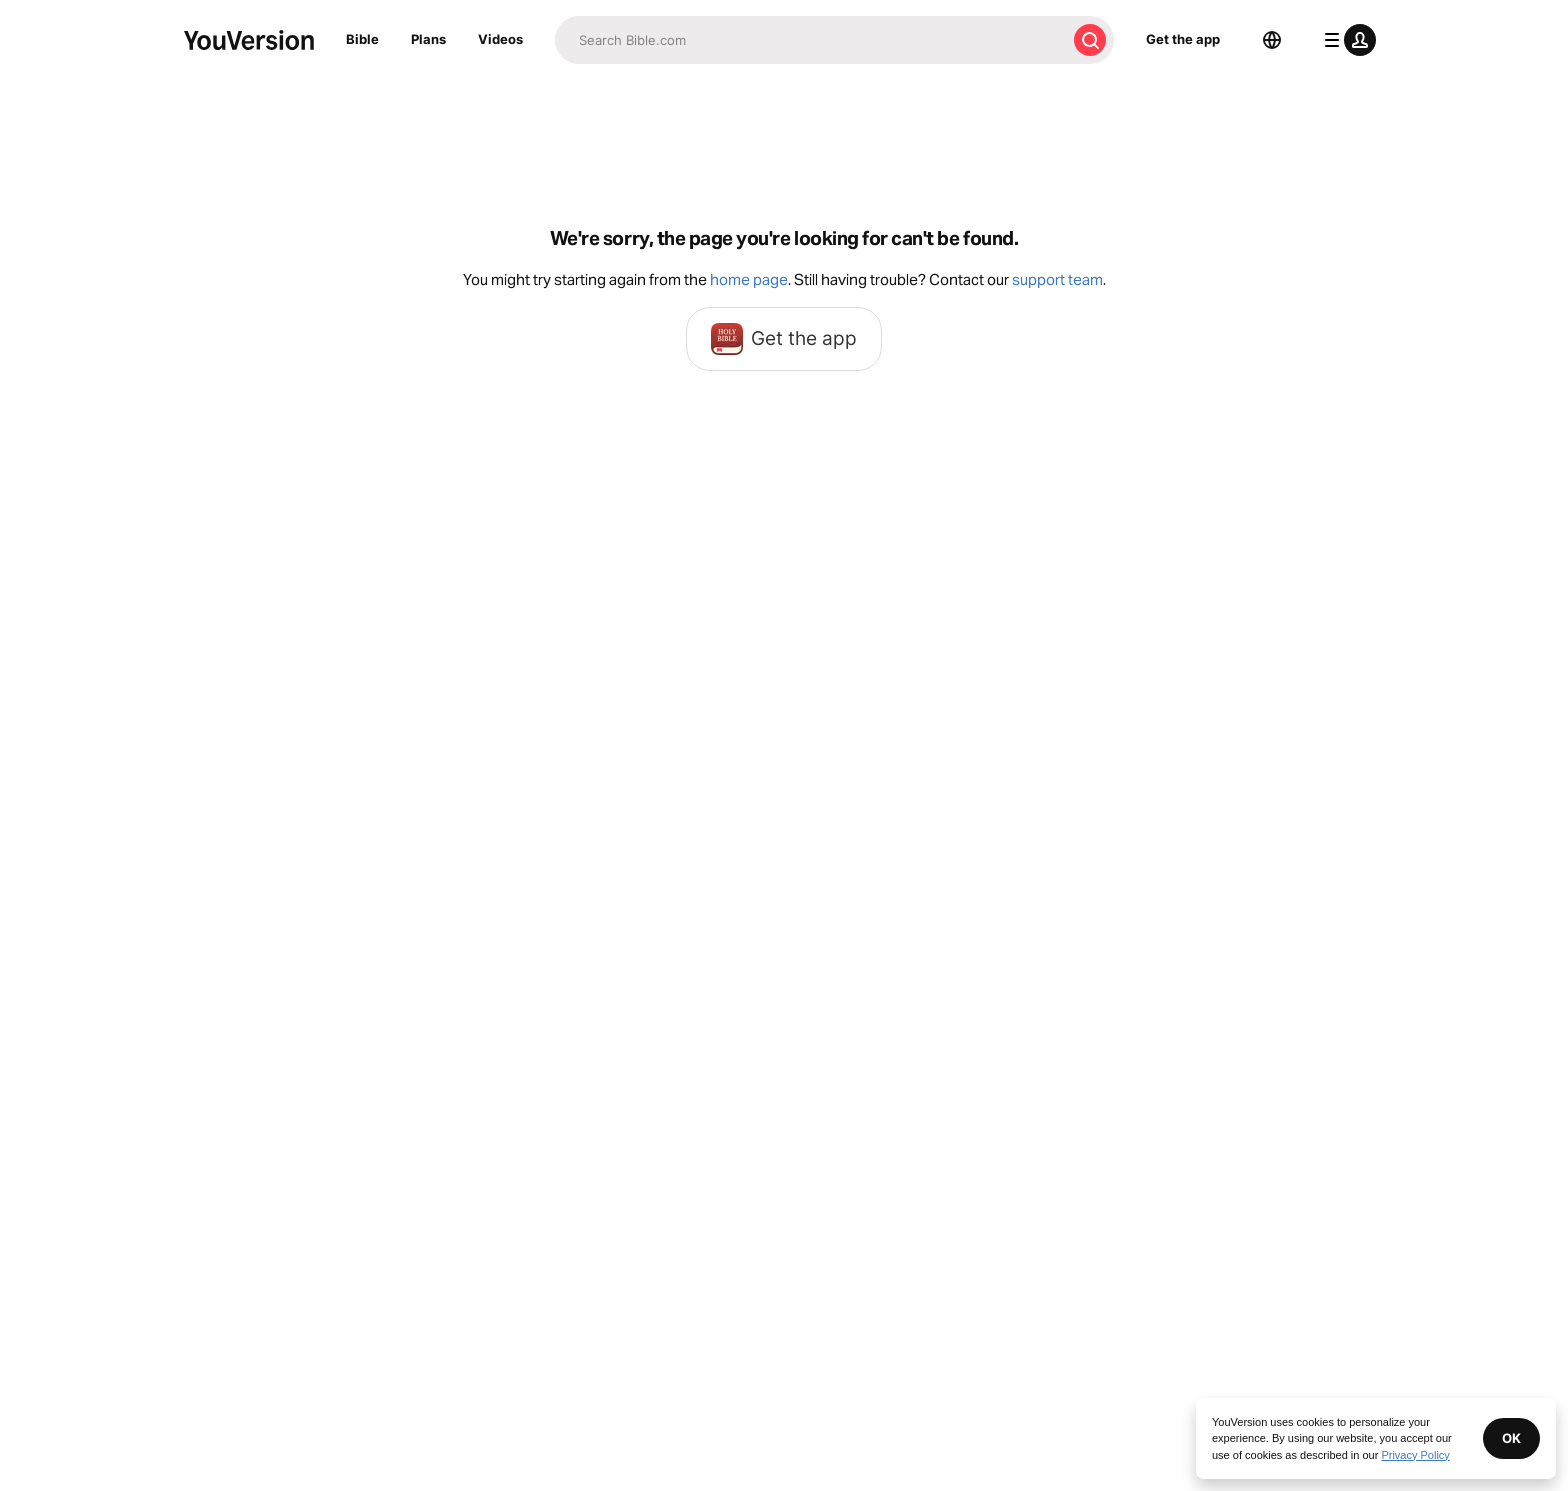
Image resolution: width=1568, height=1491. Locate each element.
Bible (362, 39)
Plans (428, 39)
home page (749, 279)
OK (1511, 1438)
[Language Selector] (1272, 40)
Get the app (1183, 39)
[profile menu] (1346, 40)
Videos (500, 39)
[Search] (810, 40)
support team (1057, 279)
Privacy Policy (1415, 1455)
